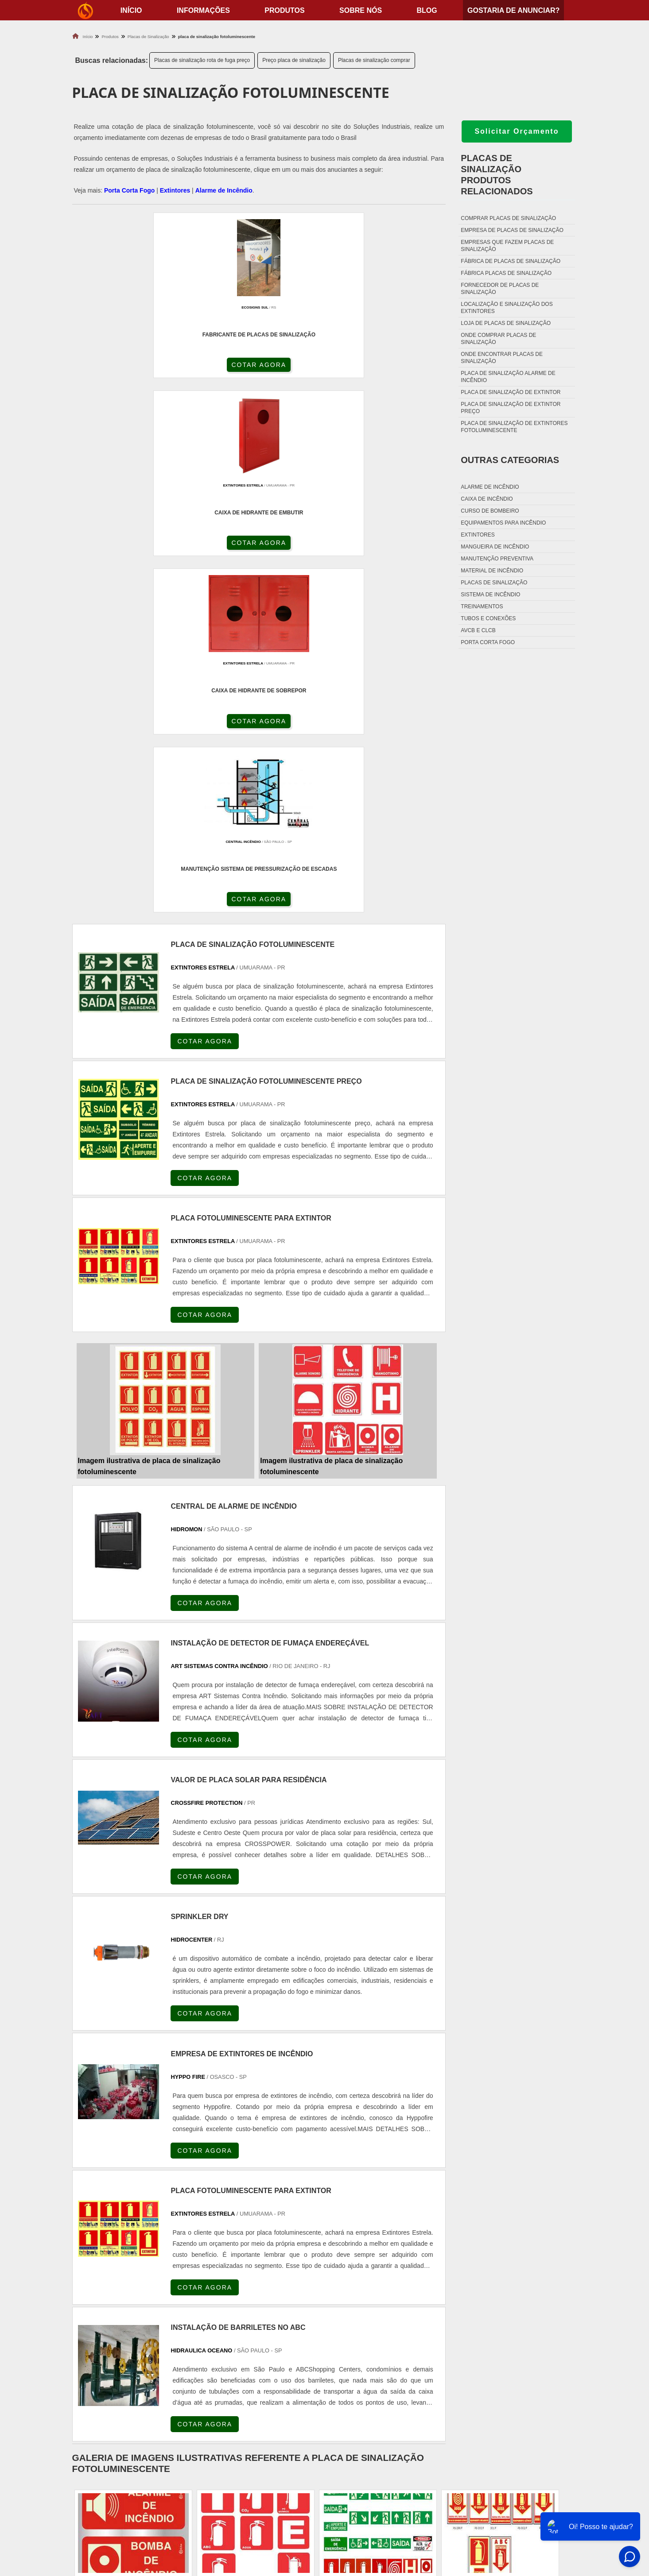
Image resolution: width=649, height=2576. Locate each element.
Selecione (89, 2288)
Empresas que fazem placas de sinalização (507, 245)
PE (268, 2288)
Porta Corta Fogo (129, 190)
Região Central (95, 2367)
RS (247, 2288)
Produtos (284, 10)
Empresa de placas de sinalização (512, 230)
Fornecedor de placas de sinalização (500, 288)
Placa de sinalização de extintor (510, 392)
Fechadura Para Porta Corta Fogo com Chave (408, 2519)
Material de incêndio (492, 571)
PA (390, 2288)
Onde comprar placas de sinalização (498, 338)
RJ (117, 2288)
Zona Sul (219, 2367)
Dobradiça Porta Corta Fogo (381, 2486)
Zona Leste (258, 2367)
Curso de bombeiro (490, 511)
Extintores (175, 190)
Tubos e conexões (488, 618)
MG (139, 2288)
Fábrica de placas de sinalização (510, 261)
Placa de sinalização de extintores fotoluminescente (514, 426)
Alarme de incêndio (490, 487)
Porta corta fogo (488, 642)
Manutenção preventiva (497, 559)
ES (161, 2288)
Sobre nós (360, 10)
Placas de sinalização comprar (374, 60)
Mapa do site (533, 2508)
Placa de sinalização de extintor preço (510, 407)
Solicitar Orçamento (516, 131)
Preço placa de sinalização (294, 60)
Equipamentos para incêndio (503, 523)
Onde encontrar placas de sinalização (502, 357)
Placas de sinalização (494, 582)
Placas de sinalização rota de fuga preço (202, 60)
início (131, 10)
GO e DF (339, 2288)
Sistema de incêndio (490, 594)
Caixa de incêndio (487, 499)
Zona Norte (140, 2367)
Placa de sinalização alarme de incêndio (508, 376)
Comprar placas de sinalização (508, 218)
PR (204, 2288)
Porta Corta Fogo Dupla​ (374, 2508)
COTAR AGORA (119, 369)
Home (521, 2463)
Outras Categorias (510, 460)
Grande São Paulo (307, 2367)
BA (289, 2288)
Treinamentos (482, 606)
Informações (203, 10)
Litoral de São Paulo (367, 2367)
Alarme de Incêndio (224, 190)
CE (311, 2288)
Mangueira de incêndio (495, 547)
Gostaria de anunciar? (513, 10)
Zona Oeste (181, 2367)
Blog (426, 10)
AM (369, 2288)
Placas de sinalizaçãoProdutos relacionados (496, 174)
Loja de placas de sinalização (506, 323)
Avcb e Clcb (478, 630)
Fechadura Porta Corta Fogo (382, 2475)
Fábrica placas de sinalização (506, 273)
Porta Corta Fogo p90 (369, 2497)
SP (182, 2288)
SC (225, 2288)
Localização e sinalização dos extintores (506, 307)
